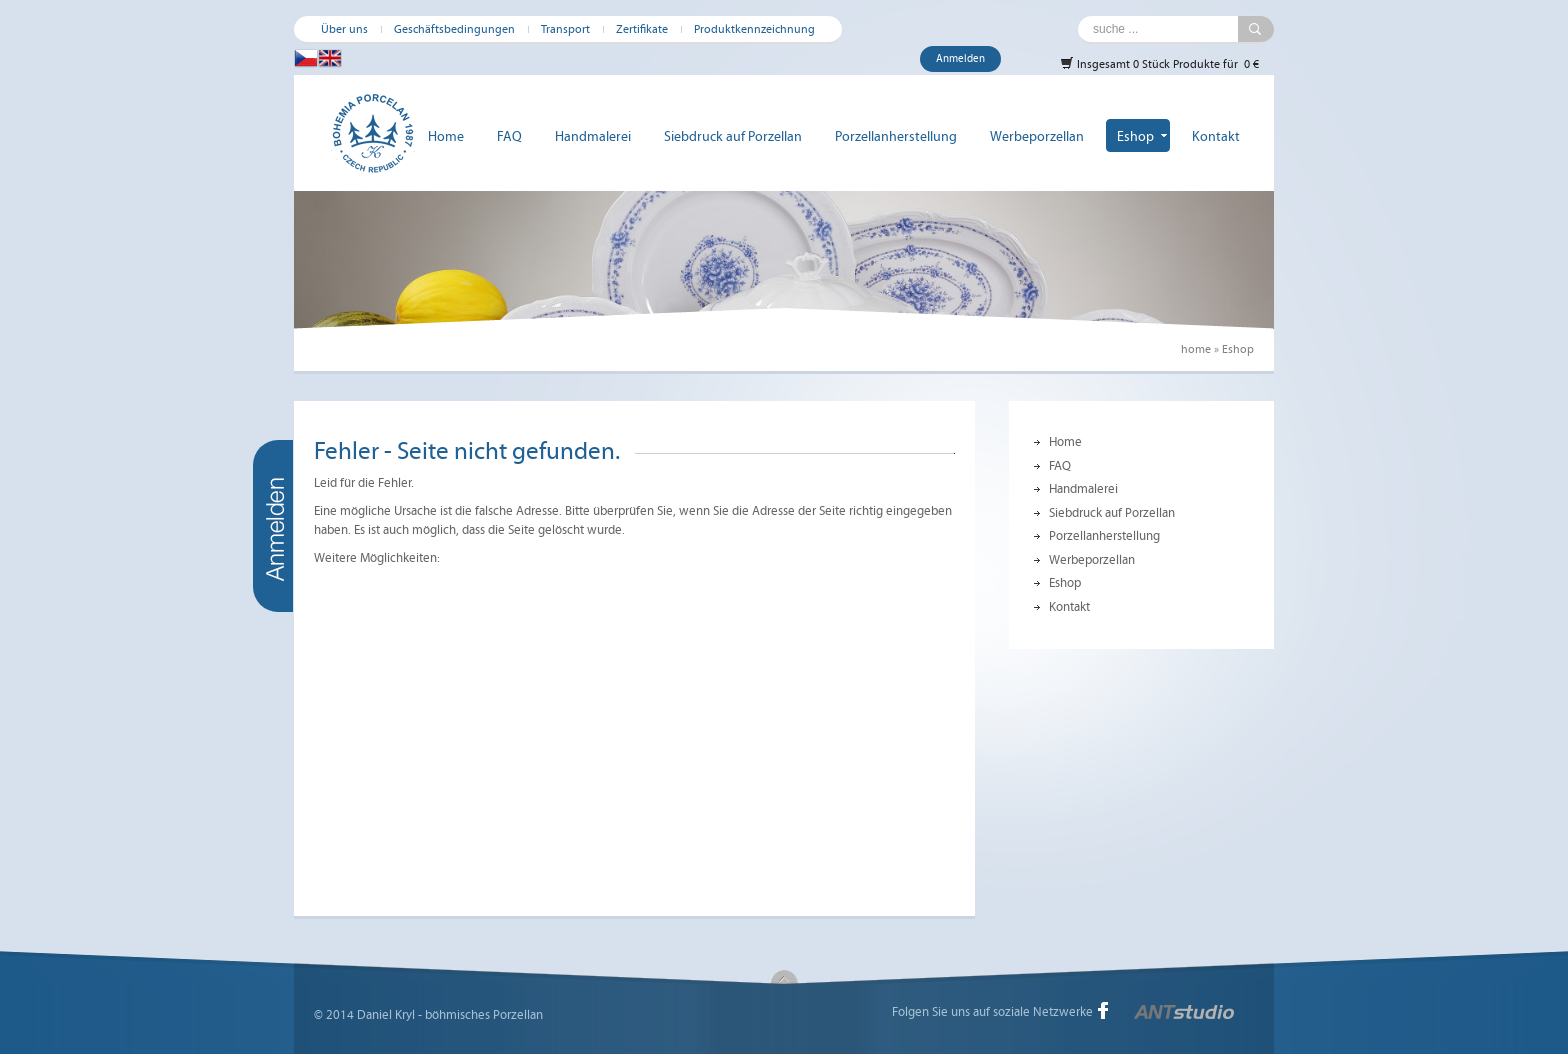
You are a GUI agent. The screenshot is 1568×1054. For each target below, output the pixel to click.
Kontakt (1216, 136)
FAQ (509, 136)
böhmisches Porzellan (484, 1015)
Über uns (344, 29)
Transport (565, 29)
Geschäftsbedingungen (454, 29)
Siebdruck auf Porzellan (733, 136)
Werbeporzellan (1037, 136)
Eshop (1135, 136)
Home (446, 136)
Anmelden (960, 58)
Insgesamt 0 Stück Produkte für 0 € (1159, 63)
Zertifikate (642, 29)
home (1196, 349)
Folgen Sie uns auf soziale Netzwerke (992, 1012)
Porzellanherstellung (896, 136)
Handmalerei (593, 136)
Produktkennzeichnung (754, 29)
